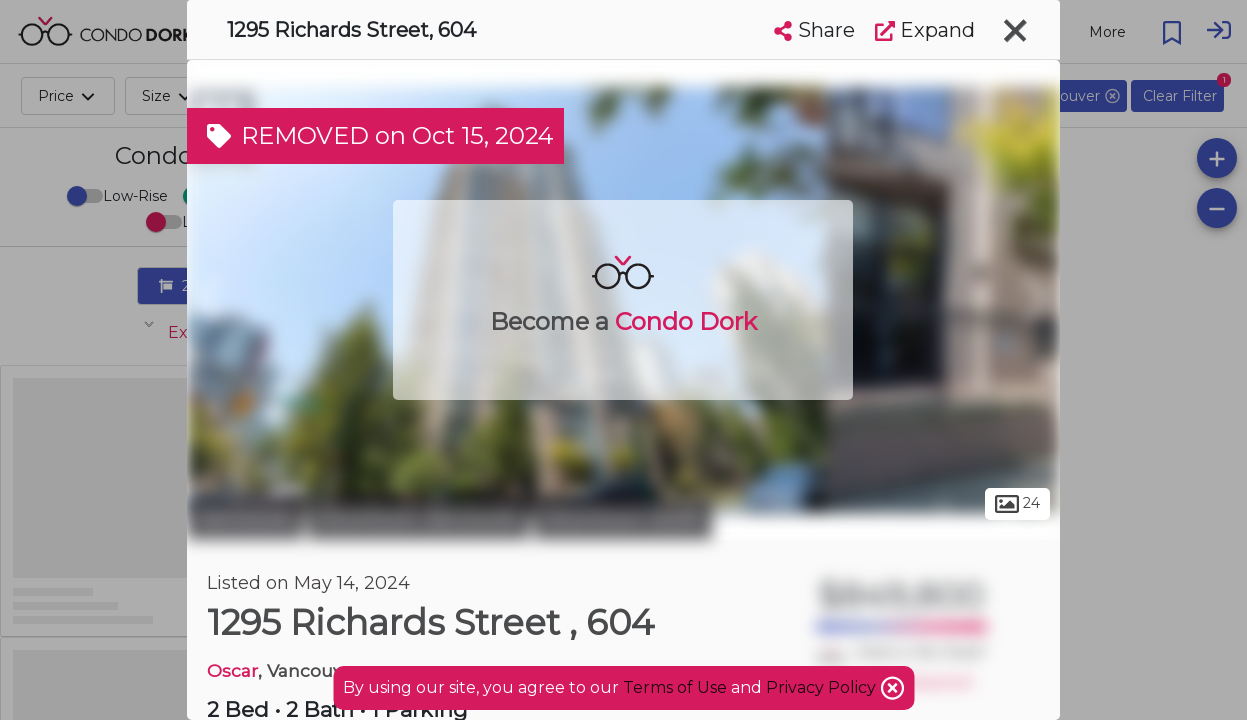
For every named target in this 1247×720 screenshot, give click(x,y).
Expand (925, 30)
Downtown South (623, 518)
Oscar (232, 670)
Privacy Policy (823, 687)
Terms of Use (675, 687)
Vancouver (245, 518)
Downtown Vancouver (418, 518)
